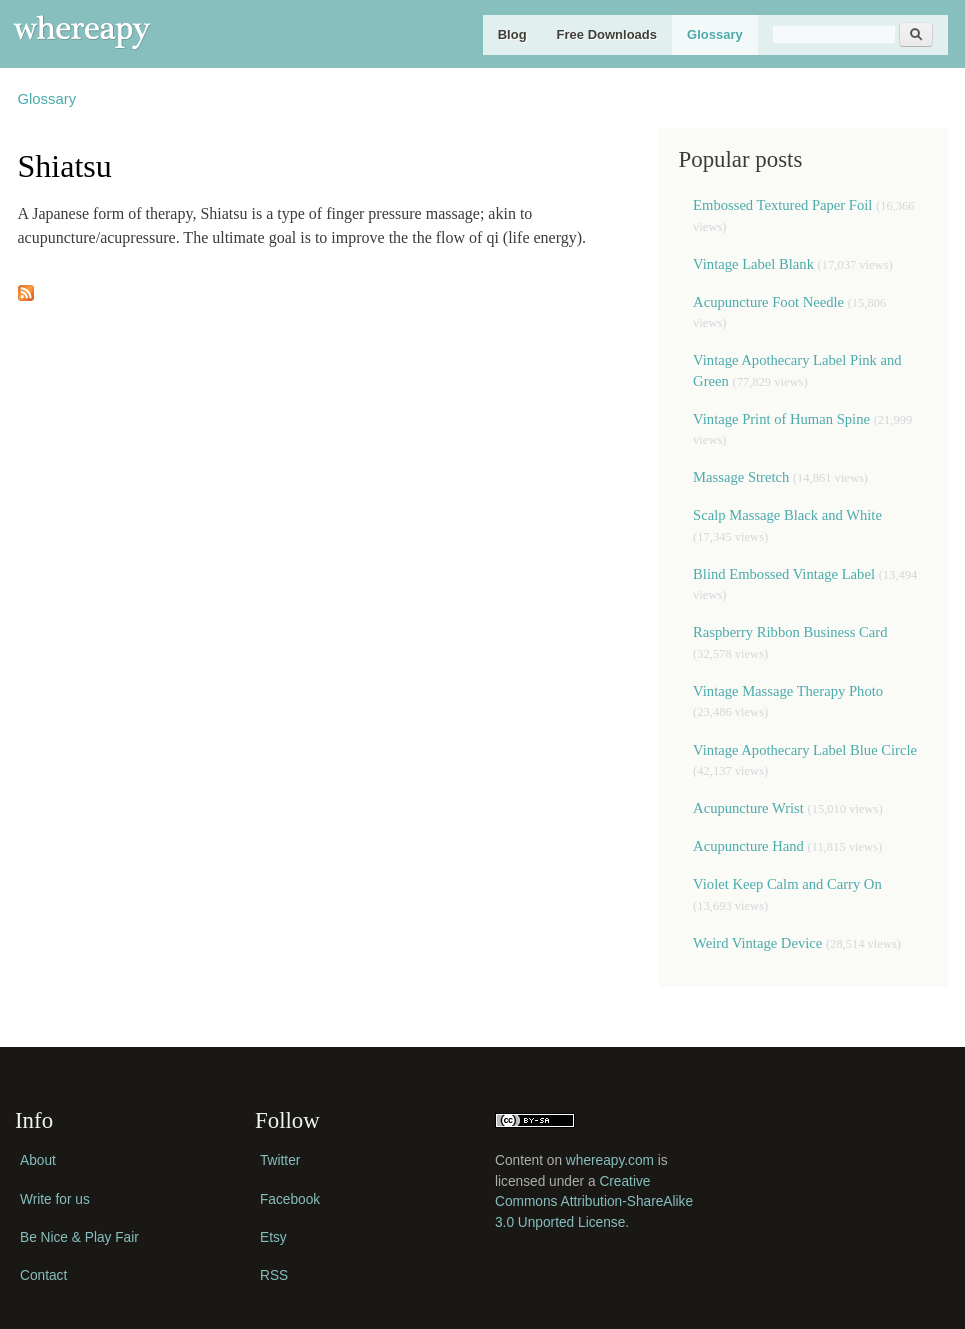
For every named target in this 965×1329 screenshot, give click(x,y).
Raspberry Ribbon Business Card (790, 632)
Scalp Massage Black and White (787, 515)
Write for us (55, 1199)
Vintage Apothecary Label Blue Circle (805, 750)
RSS (274, 1275)
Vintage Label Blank (753, 264)
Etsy (273, 1237)
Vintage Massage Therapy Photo (788, 691)
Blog (512, 34)
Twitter (280, 1160)
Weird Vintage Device (757, 943)
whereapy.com (610, 1160)
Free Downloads (607, 34)
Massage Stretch (741, 477)
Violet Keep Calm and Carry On (787, 884)
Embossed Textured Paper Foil (784, 205)
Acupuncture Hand (748, 846)
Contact (43, 1275)
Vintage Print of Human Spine (781, 419)
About (38, 1160)
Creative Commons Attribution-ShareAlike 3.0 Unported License (594, 1202)
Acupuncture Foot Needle (768, 302)
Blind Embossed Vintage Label (784, 574)
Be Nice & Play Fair (79, 1237)
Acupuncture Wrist (748, 808)
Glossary (715, 34)
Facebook (290, 1199)
